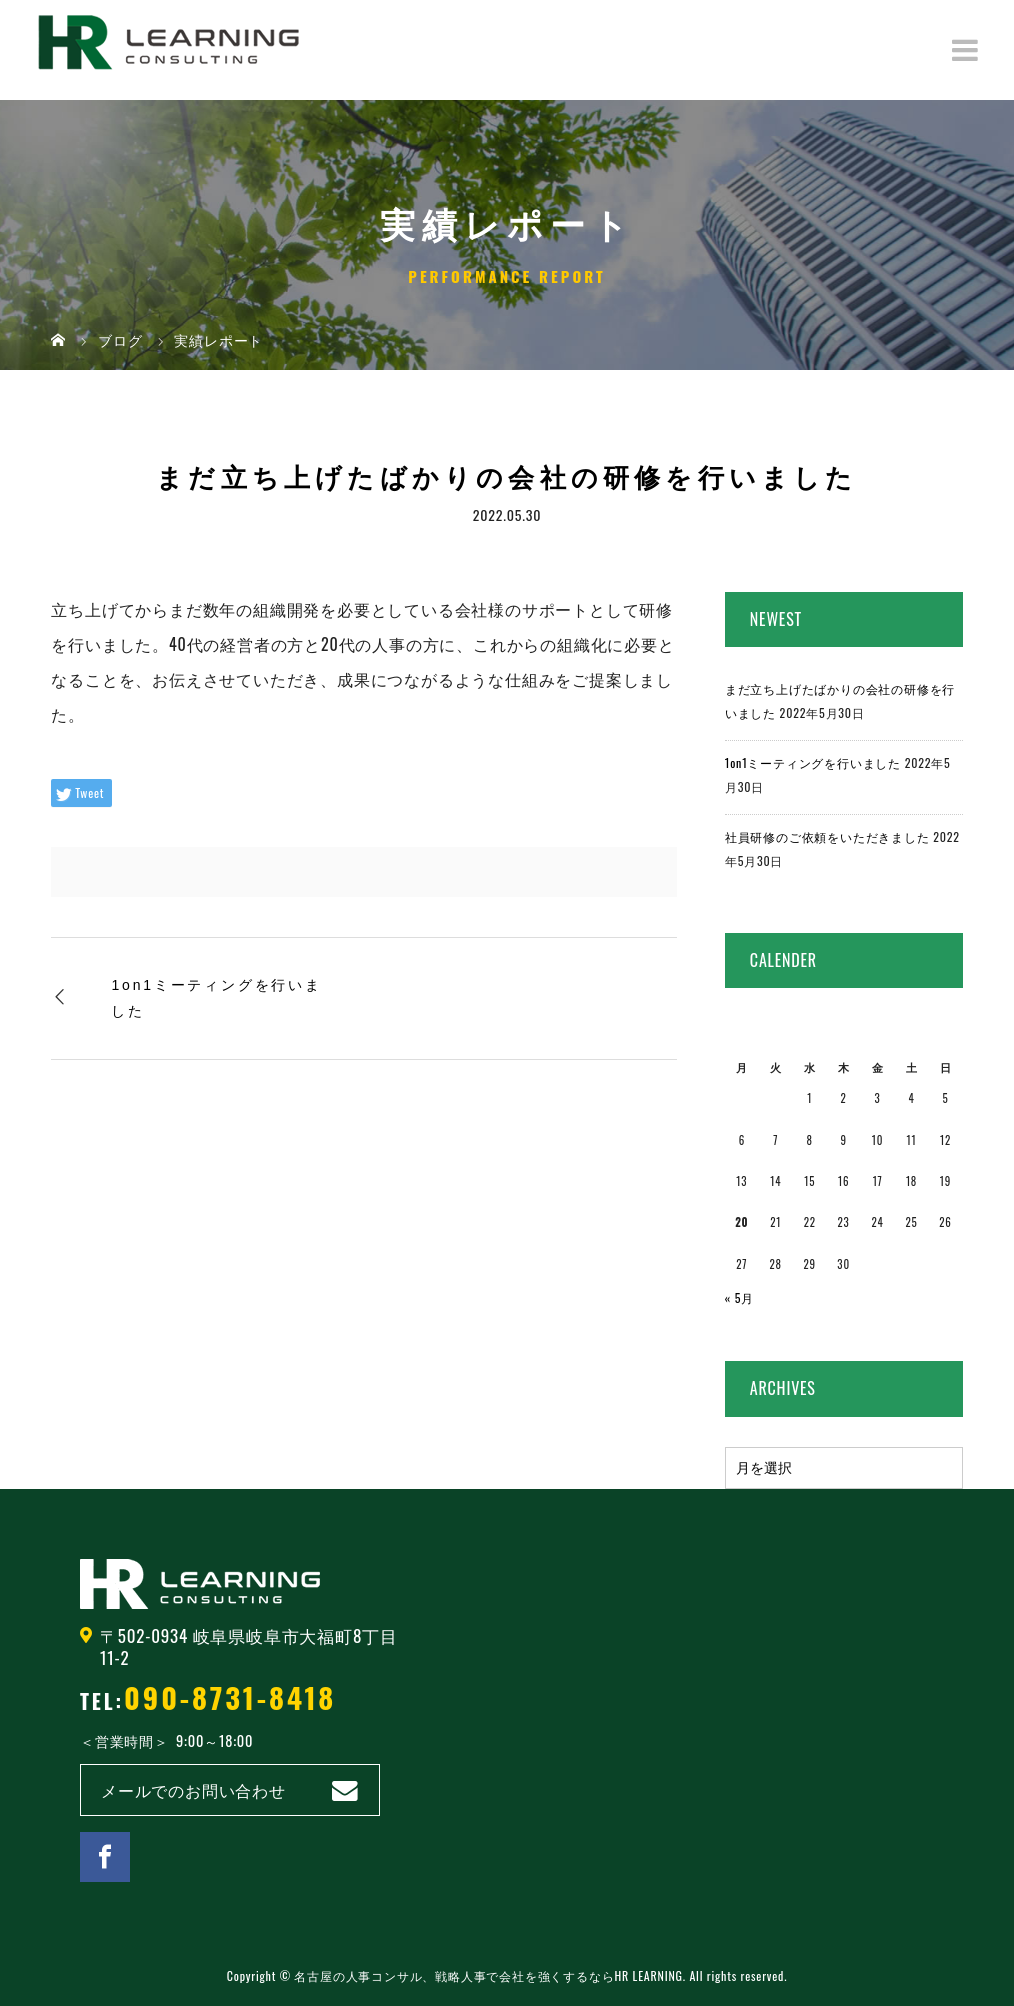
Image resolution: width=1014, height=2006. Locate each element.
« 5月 (739, 1297)
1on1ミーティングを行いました (216, 997)
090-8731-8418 (230, 1697)
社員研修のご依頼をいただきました (827, 836)
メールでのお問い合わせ (193, 1790)
